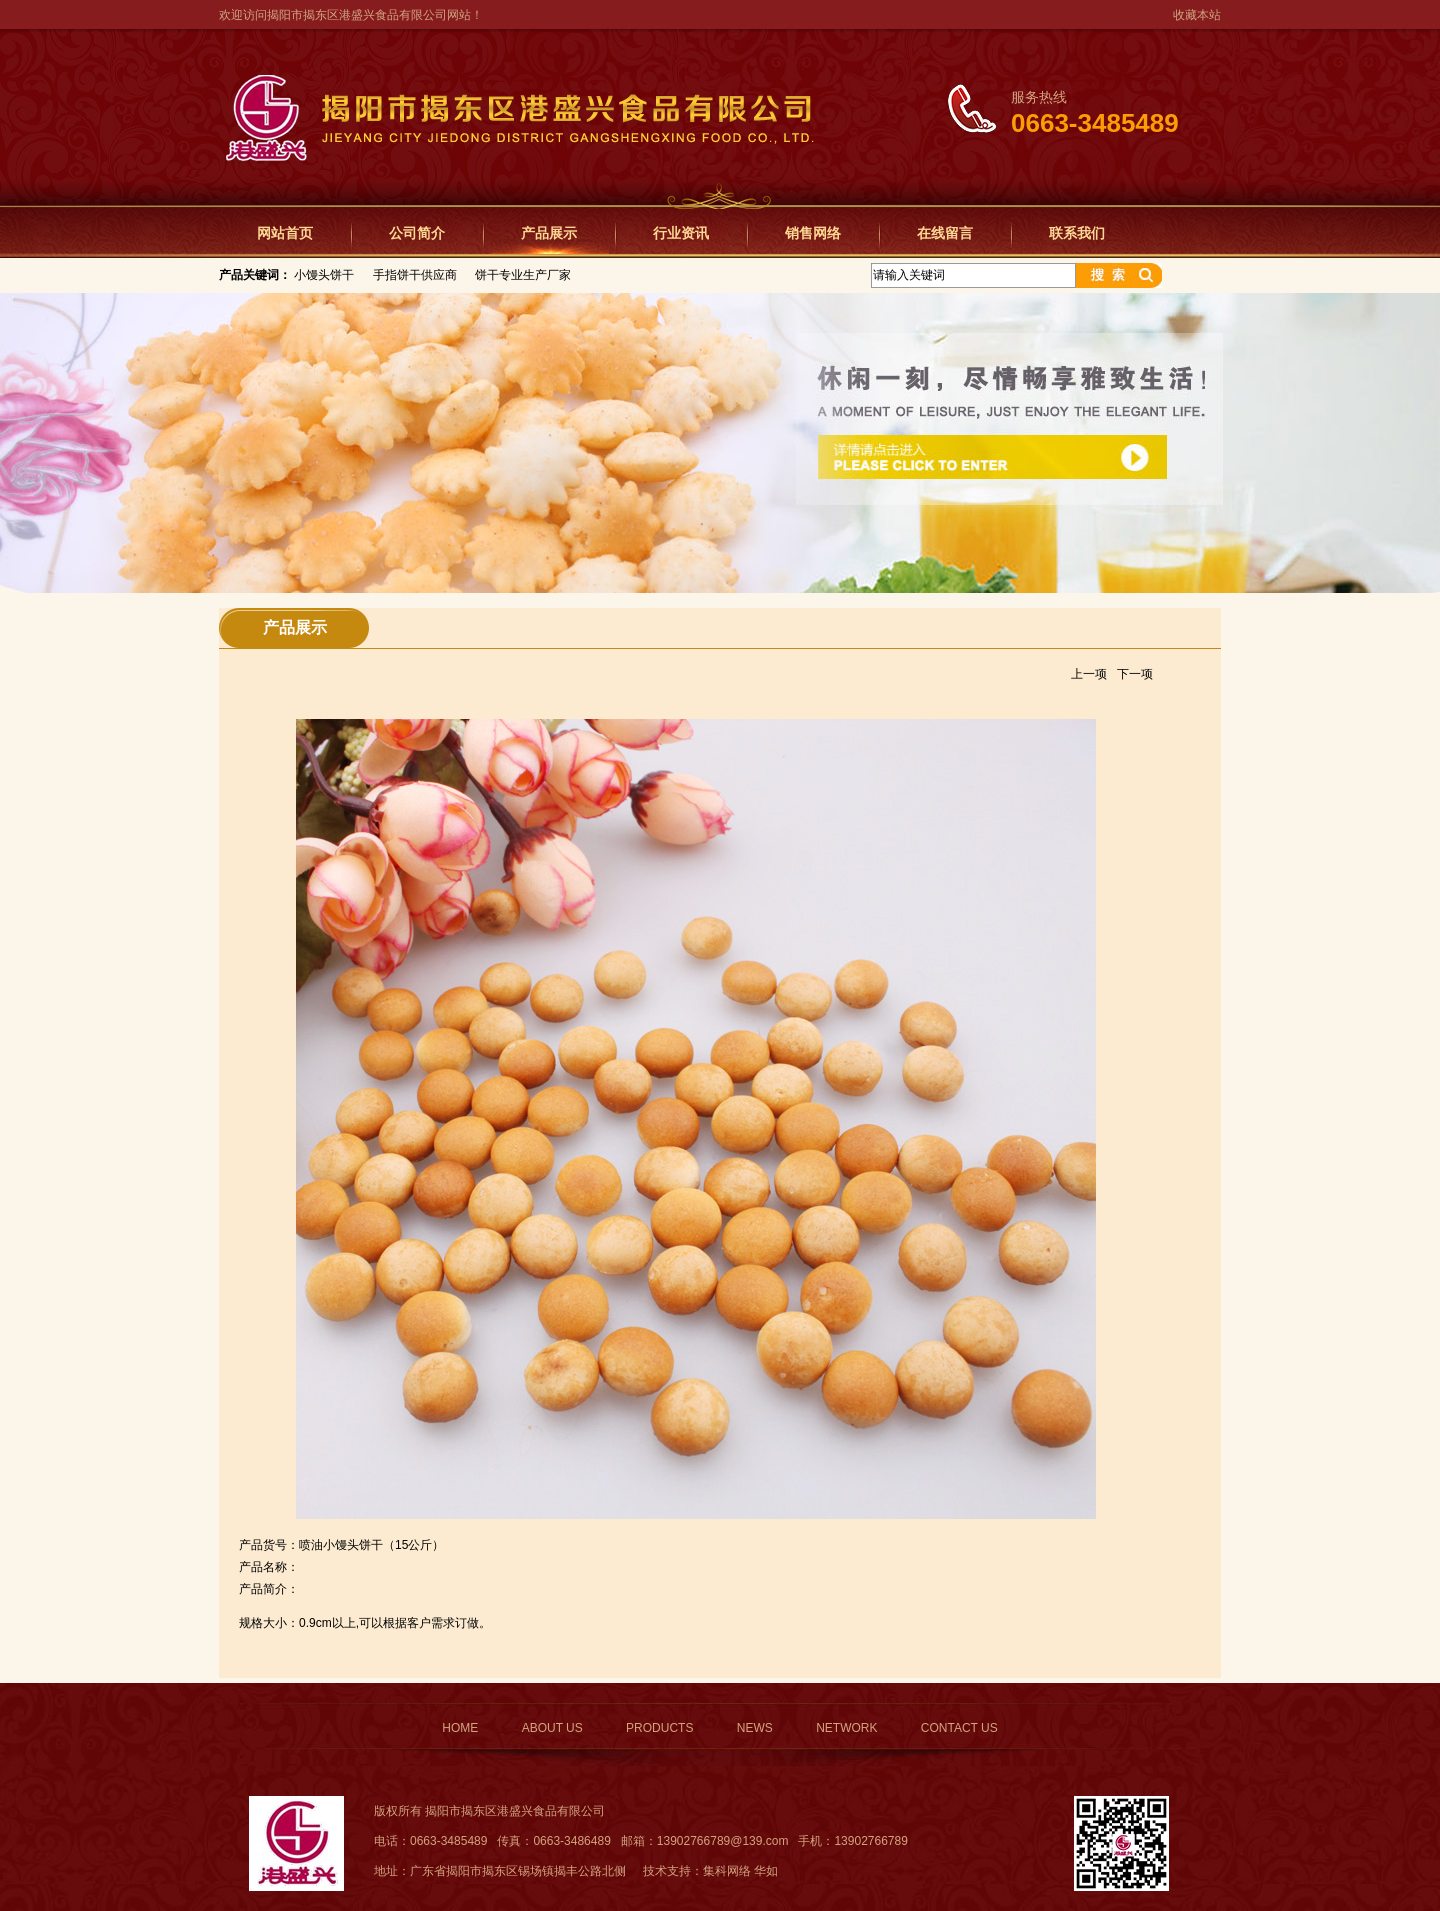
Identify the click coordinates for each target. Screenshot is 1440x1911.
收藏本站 (1197, 15)
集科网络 (727, 1871)
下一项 (1135, 674)
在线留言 (945, 233)
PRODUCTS (659, 1728)
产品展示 (549, 233)
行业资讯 (681, 233)
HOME (460, 1728)
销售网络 (813, 233)
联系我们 (1077, 233)
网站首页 (285, 233)
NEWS (755, 1728)
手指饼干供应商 (415, 275)
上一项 (1089, 674)
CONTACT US (959, 1728)
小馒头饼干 (324, 275)
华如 (766, 1871)
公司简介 (417, 233)
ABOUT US (552, 1728)
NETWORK (846, 1728)
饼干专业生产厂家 (523, 275)
